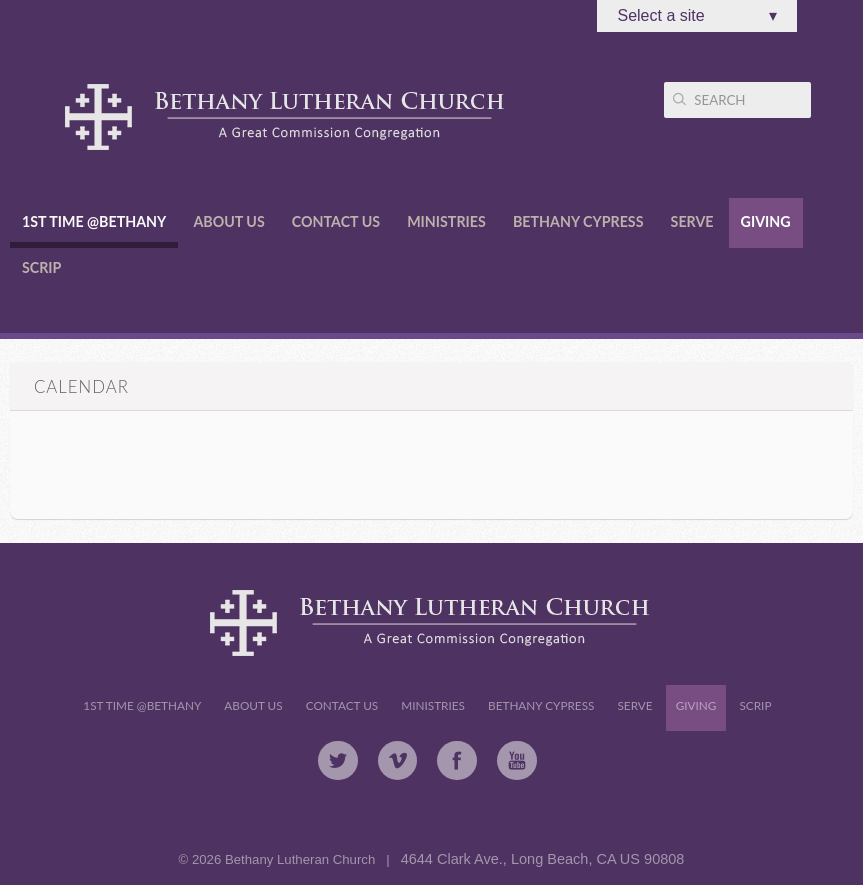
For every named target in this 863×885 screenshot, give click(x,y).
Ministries (446, 221)
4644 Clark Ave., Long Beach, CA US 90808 (543, 859)
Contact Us (336, 221)
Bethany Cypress (578, 221)
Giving (766, 221)
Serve (692, 221)
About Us (228, 221)
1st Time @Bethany (94, 221)
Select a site (697, 16)
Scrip (41, 267)
